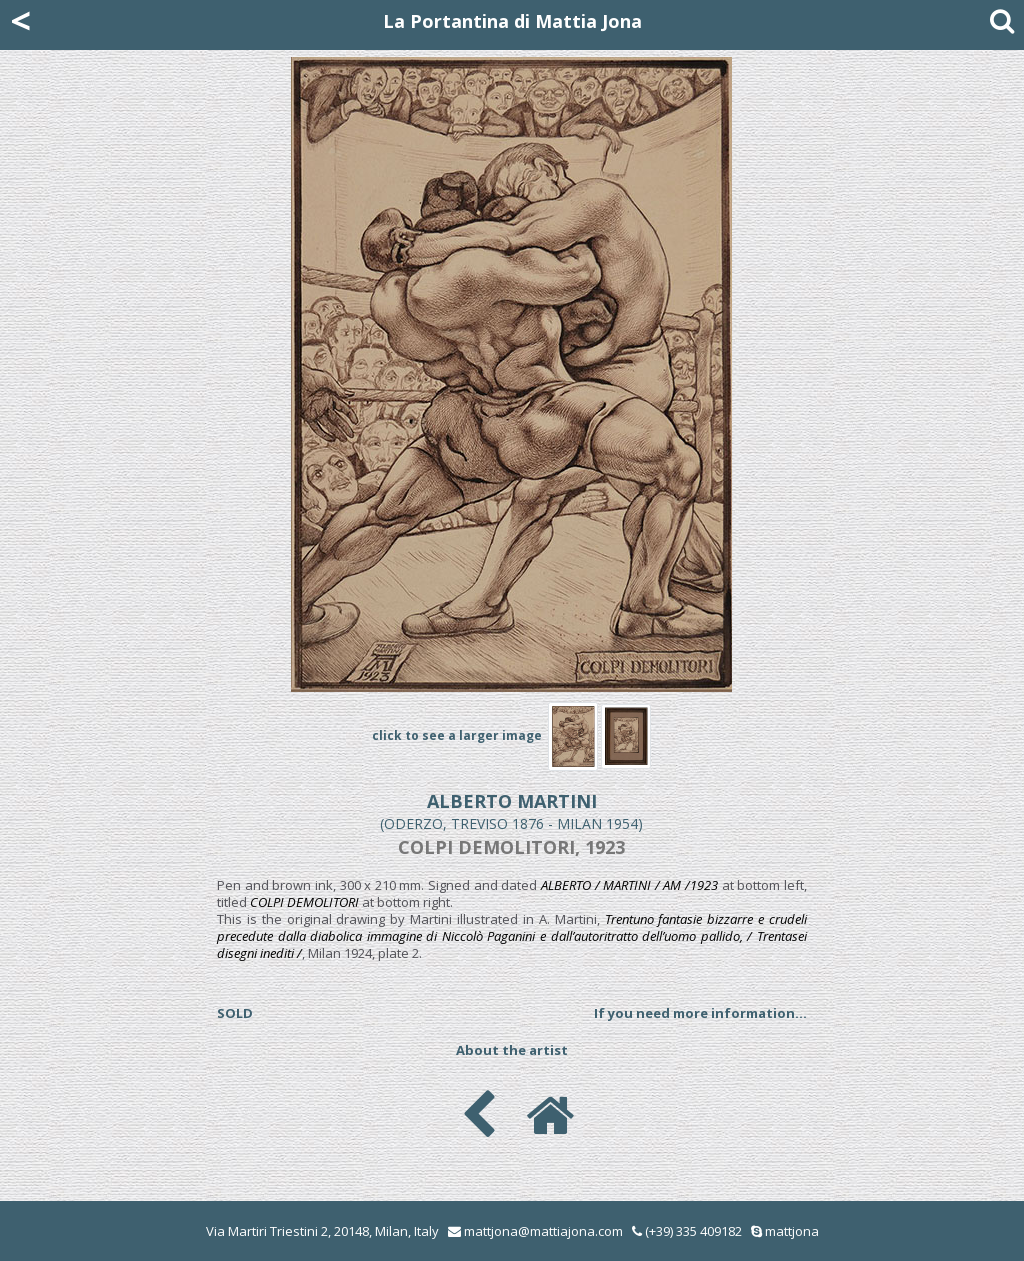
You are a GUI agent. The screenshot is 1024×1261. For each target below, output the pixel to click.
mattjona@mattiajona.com (543, 1231)
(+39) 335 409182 (687, 1231)
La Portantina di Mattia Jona (512, 21)
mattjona (792, 1231)
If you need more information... (700, 1013)
